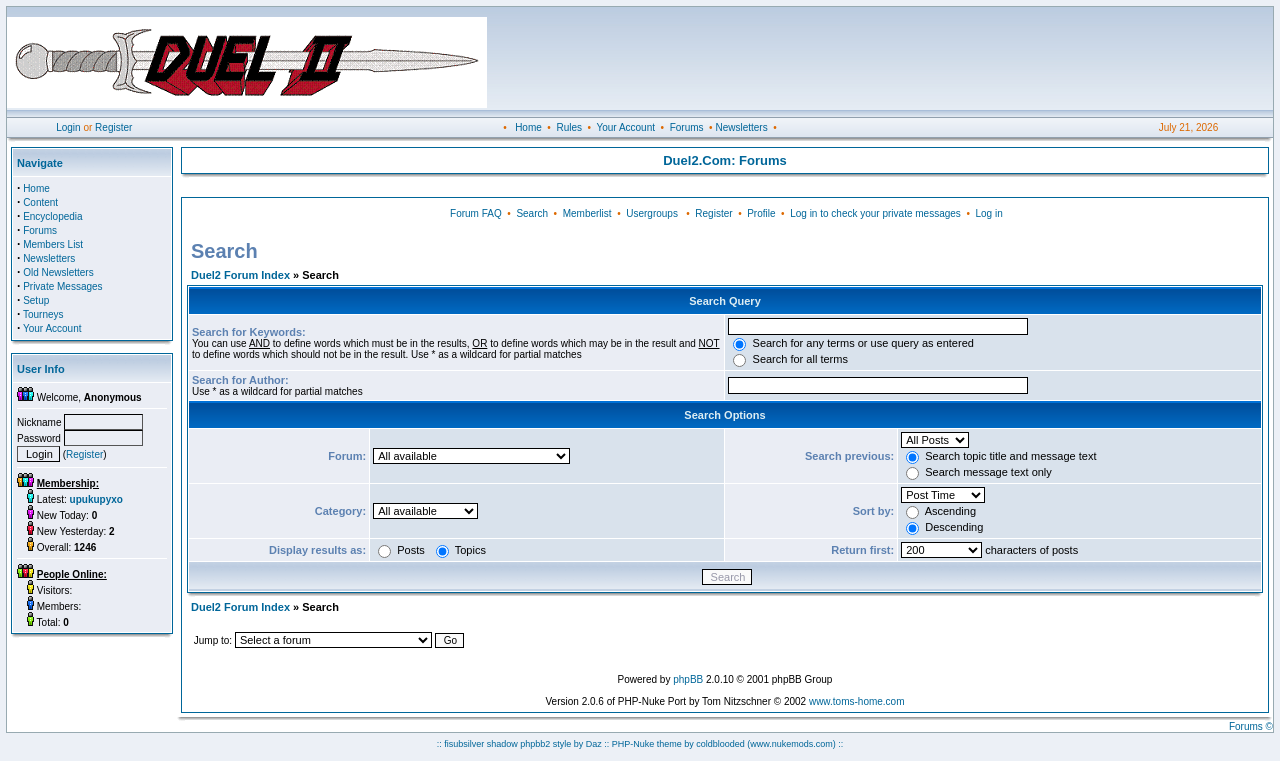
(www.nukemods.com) (791, 744)
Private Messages (62, 286)
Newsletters (741, 127)
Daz (594, 744)
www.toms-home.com (857, 701)
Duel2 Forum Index (240, 275)
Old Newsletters (58, 272)
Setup (36, 300)
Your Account (625, 127)
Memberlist (587, 213)
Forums (687, 127)
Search (532, 213)
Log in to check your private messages (875, 213)
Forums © (1251, 726)
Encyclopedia (52, 216)
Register (113, 127)
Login (68, 127)
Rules (569, 127)
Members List (53, 244)
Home (528, 127)
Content (40, 202)
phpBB (688, 679)
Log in (988, 213)
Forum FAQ (476, 213)
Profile (761, 213)
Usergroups (652, 213)
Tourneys (43, 314)
